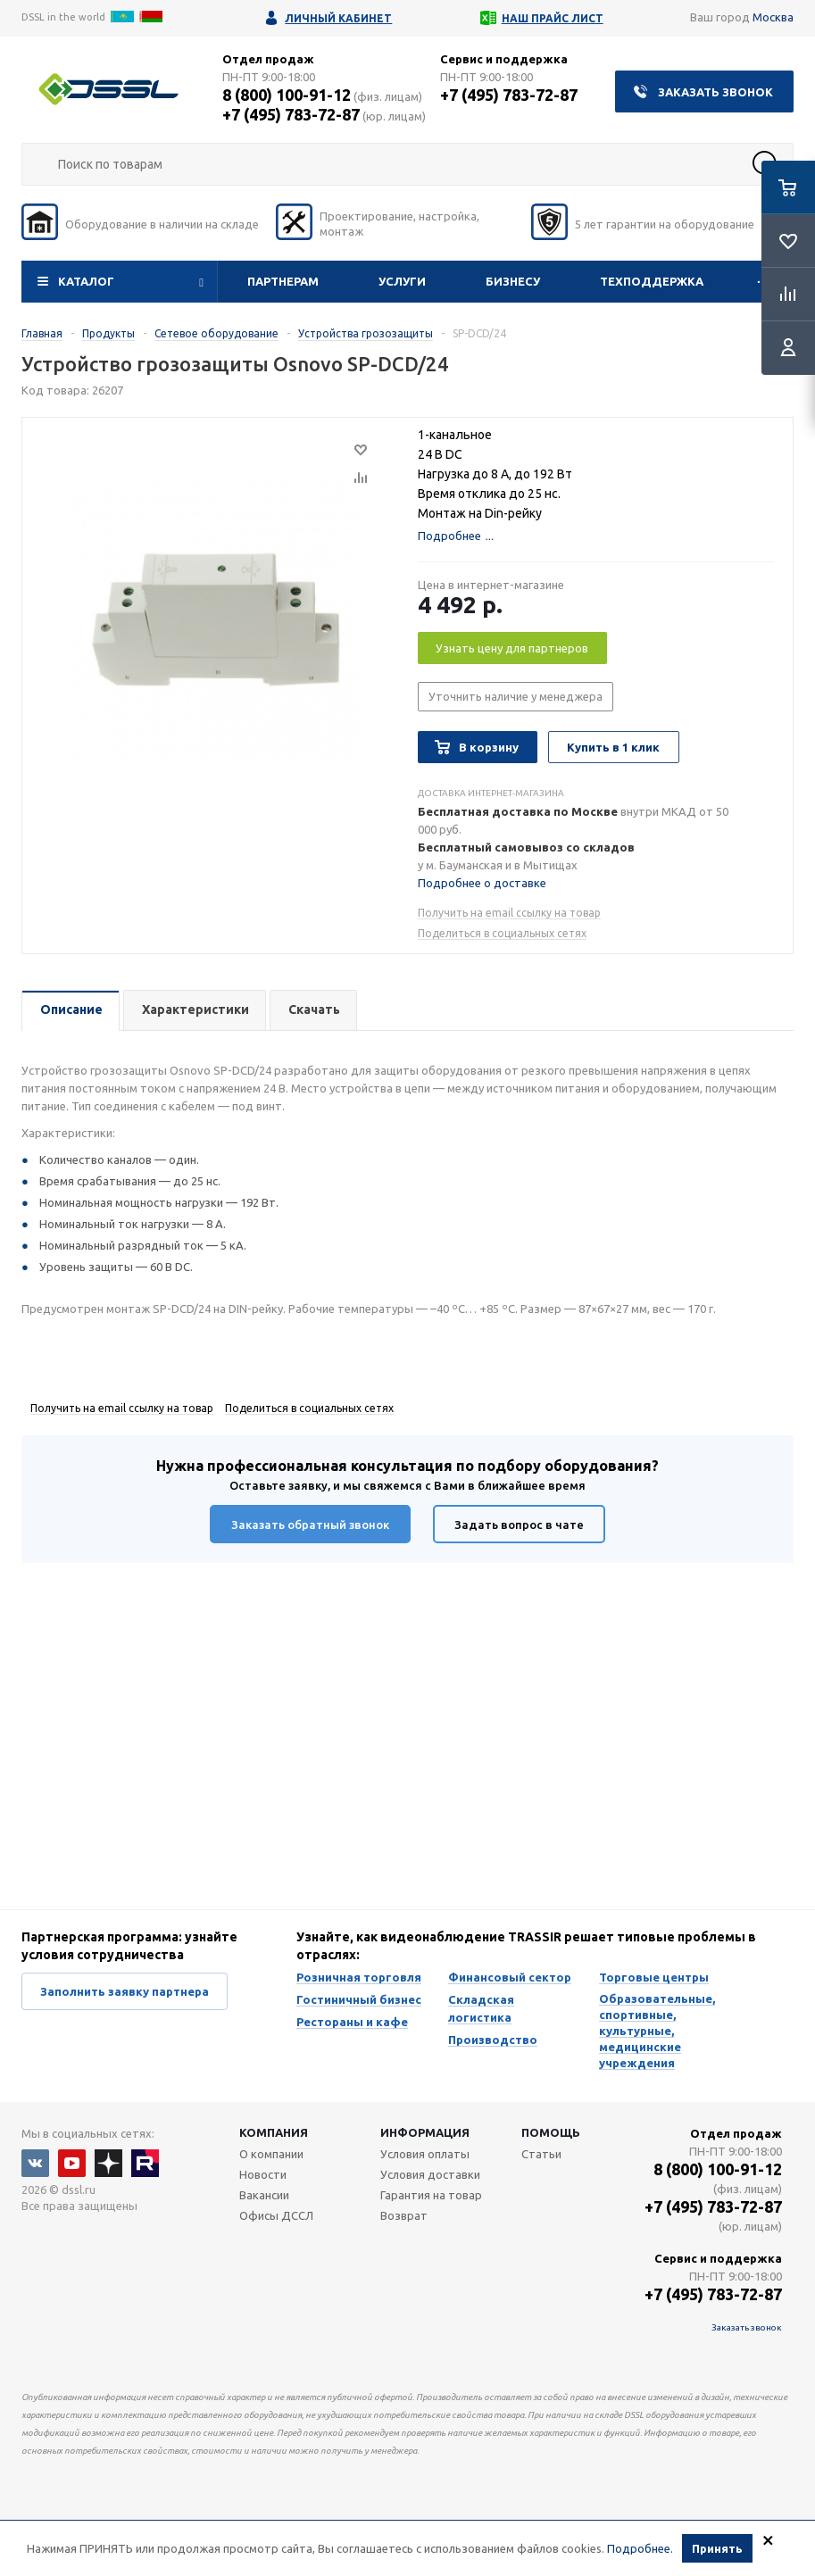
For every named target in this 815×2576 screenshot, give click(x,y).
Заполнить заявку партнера (124, 1991)
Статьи (541, 2154)
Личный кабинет (338, 18)
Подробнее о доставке (482, 883)
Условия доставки (430, 2174)
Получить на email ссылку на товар (509, 912)
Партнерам (283, 281)
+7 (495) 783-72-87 (291, 114)
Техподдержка (651, 281)
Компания (273, 2132)
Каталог (86, 281)
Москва (773, 17)
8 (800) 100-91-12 (286, 95)
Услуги (402, 281)
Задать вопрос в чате (519, 1524)
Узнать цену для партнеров (512, 648)
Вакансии (264, 2195)
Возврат (404, 2215)
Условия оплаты (425, 2154)
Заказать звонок (715, 92)
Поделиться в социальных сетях (502, 933)
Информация (425, 2132)
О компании (271, 2154)
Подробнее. (640, 2548)
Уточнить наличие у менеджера (515, 696)
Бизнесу (513, 281)
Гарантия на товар (431, 2195)
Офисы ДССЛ (276, 2215)
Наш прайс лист (552, 18)
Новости (263, 2174)
